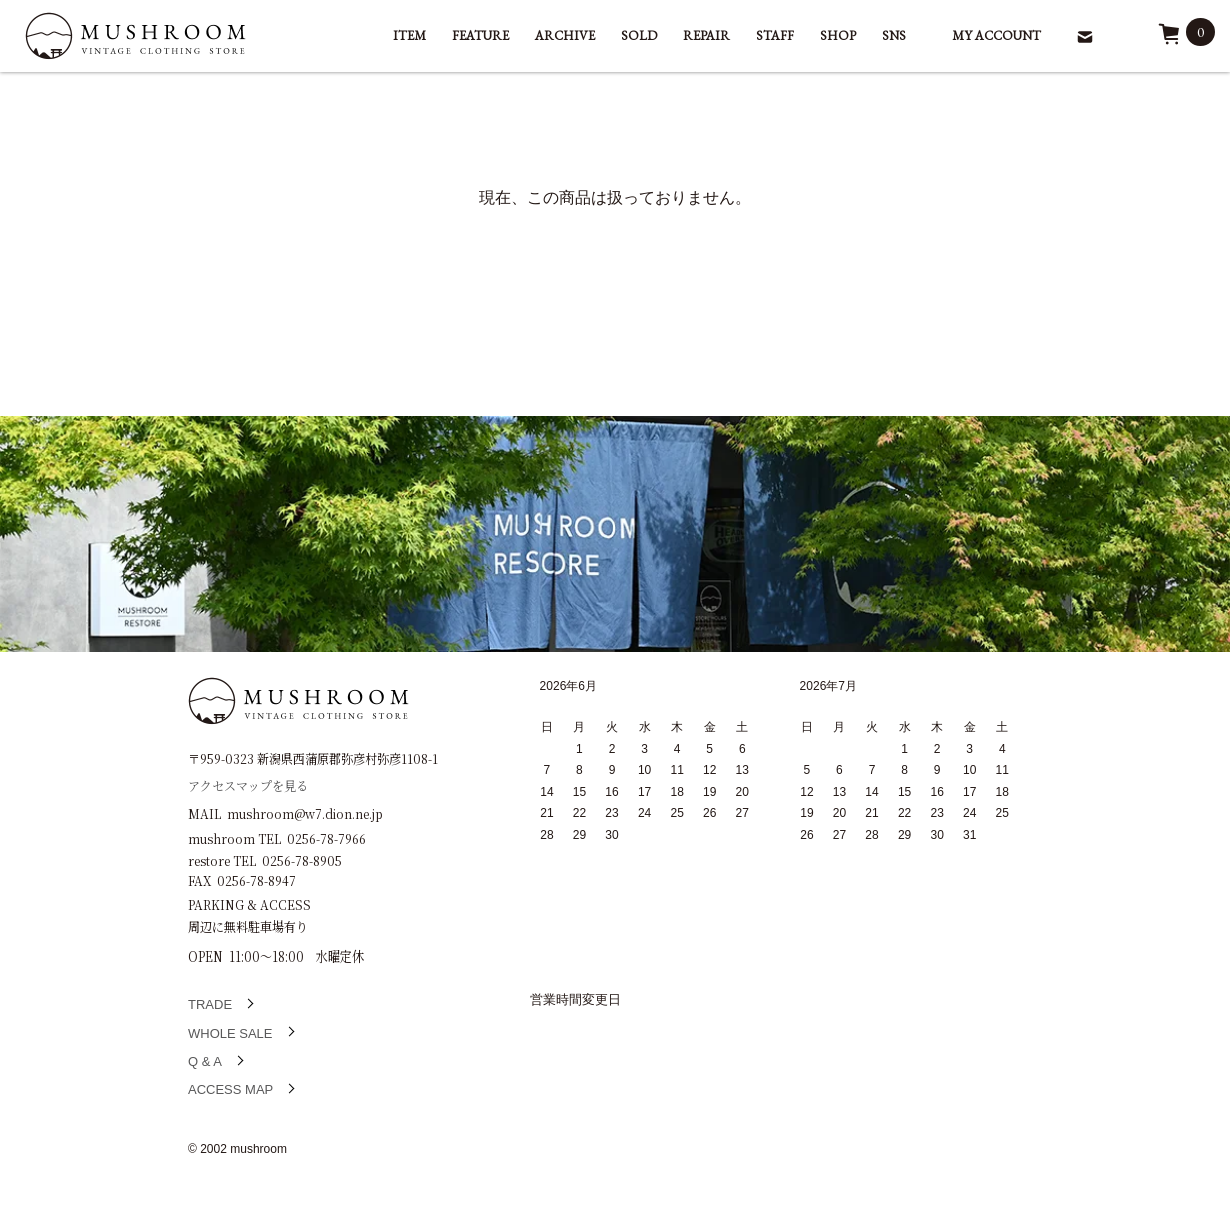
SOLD (639, 35)
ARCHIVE (565, 35)
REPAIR (706, 35)
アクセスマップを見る (248, 784)
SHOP (838, 35)
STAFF (775, 35)
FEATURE (480, 35)
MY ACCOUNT (996, 35)
